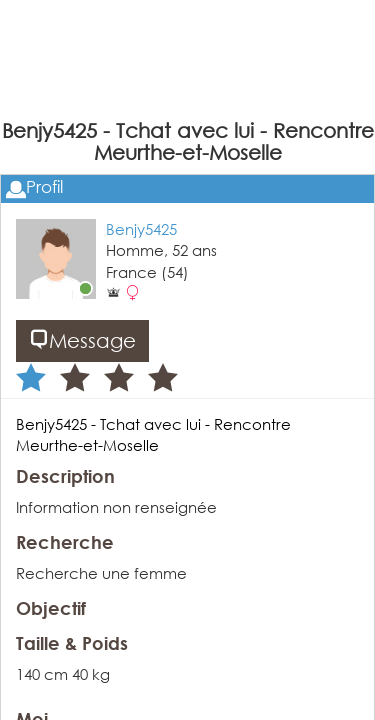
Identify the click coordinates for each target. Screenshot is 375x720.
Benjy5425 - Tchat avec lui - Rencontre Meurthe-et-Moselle (153, 434)
